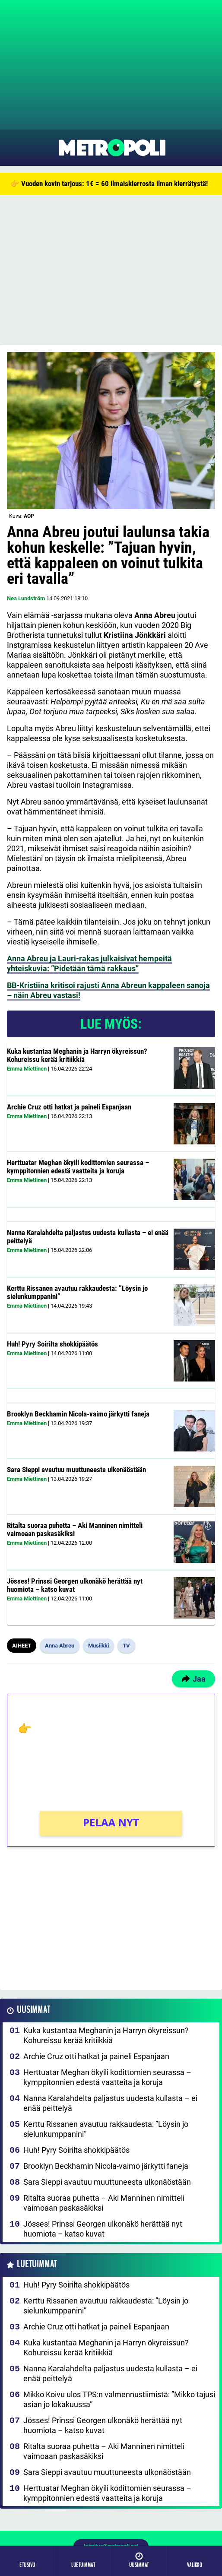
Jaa (193, 1678)
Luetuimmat (37, 2264)
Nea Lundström (26, 598)
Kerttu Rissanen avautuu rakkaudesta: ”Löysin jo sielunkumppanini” (77, 1292)
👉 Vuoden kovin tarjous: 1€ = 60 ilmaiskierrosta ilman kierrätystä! (109, 183)
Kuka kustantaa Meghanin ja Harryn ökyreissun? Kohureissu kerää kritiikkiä (77, 1055)
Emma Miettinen (27, 1068)
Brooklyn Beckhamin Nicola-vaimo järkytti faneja (78, 1414)
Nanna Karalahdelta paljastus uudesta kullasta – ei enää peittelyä (87, 1236)
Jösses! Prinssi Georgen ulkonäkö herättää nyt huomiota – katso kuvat (75, 1585)
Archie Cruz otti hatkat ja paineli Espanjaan (69, 1107)
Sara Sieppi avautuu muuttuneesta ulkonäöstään (76, 1469)
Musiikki (98, 1645)
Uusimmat (33, 2010)
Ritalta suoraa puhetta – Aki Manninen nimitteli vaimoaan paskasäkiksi (75, 1529)
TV (126, 1645)
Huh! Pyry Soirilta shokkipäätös (52, 1344)
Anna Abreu (59, 1645)
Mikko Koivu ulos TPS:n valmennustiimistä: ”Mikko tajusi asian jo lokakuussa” (119, 2399)
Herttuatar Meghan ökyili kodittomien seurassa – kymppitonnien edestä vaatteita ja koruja (78, 1166)
